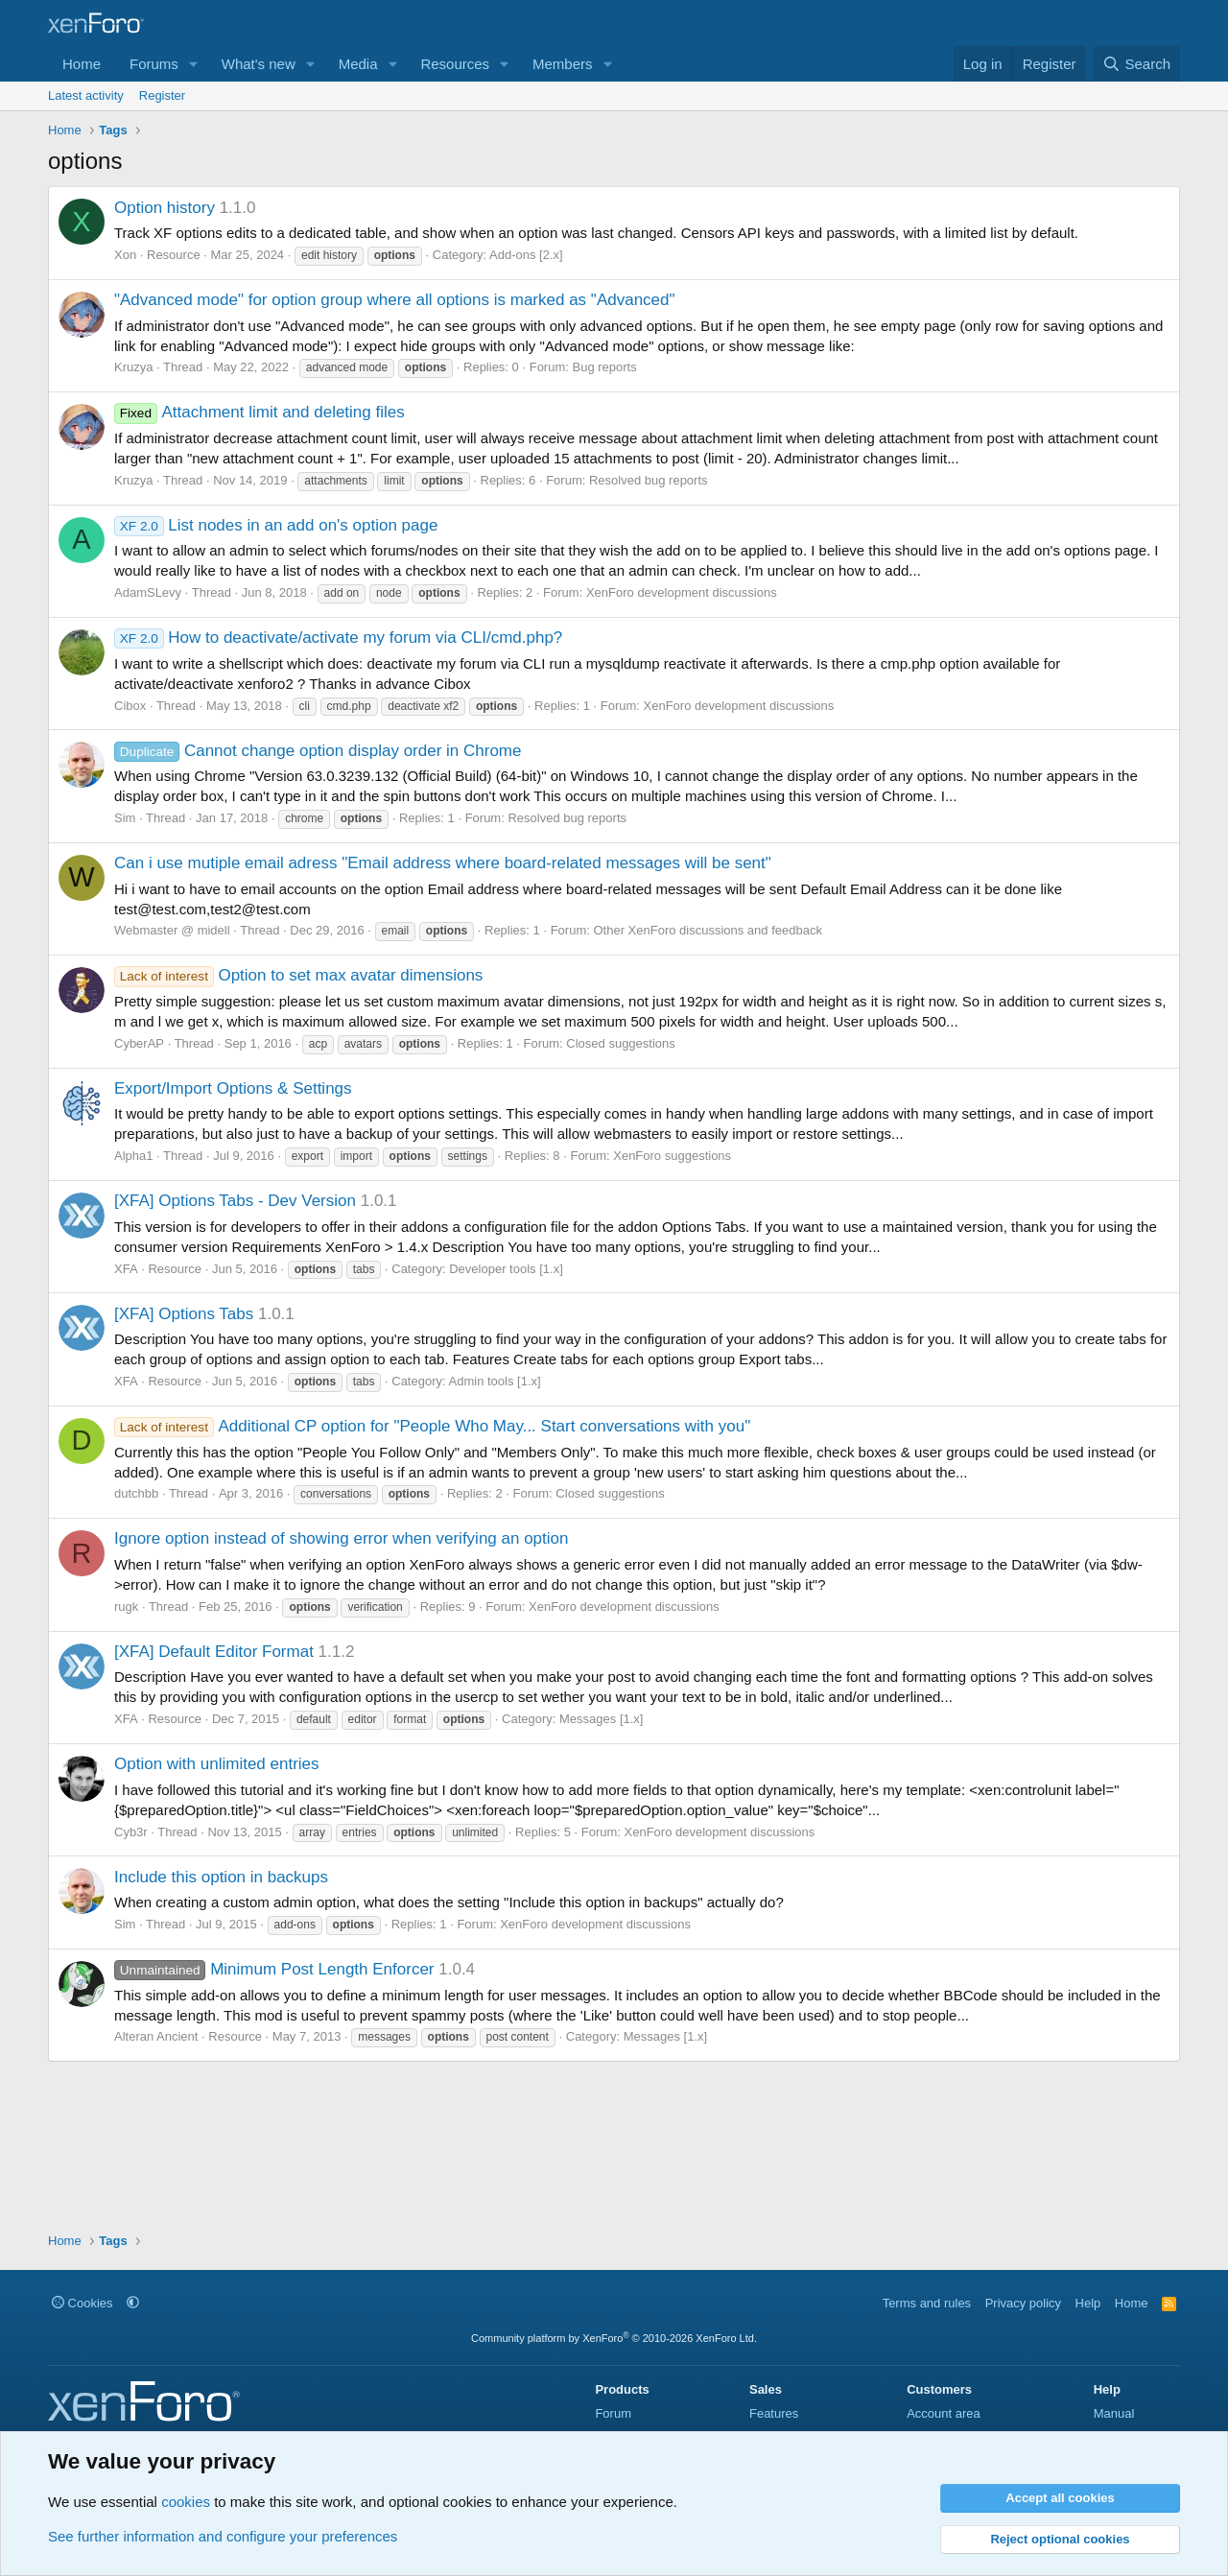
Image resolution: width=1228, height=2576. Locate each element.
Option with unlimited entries (216, 1764)
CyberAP (139, 1043)
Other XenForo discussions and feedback (707, 930)
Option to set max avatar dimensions (298, 975)
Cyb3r (131, 1832)
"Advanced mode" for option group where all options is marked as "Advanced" (394, 300)
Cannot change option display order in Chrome (317, 751)
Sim (124, 818)
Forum (613, 2413)
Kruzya (133, 367)
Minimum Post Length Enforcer (274, 1969)
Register (162, 95)
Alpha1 (133, 1155)
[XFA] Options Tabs (183, 1314)
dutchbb (136, 1493)
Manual (1114, 2413)
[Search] (1136, 64)
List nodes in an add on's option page (275, 525)
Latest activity (86, 95)
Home (81, 64)
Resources (454, 64)
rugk (126, 1606)
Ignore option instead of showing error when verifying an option (341, 1538)
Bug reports (604, 367)
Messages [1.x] (601, 1719)
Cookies (82, 2303)
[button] (193, 64)
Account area (943, 2413)
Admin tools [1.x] (495, 1381)
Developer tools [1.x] (506, 1269)
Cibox (130, 705)
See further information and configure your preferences (222, 2536)
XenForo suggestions (672, 1155)
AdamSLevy (147, 592)
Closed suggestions (620, 1043)
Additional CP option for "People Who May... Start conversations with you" (432, 1426)
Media (358, 64)
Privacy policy (1023, 2303)
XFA (126, 1269)
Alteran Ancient (156, 2036)
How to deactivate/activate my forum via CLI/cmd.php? (338, 637)
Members (562, 64)
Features (773, 2413)
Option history (164, 208)
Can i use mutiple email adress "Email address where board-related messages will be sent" (442, 863)
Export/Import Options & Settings (233, 1088)
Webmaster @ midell (172, 930)
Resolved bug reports (648, 480)
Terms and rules (927, 2303)
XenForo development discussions (681, 592)
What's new (258, 64)
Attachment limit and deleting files (259, 412)
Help (1088, 2303)
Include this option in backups (221, 1877)
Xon (125, 255)
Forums (154, 64)
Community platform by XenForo (614, 2338)
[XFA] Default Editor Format (214, 1651)
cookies (185, 2501)
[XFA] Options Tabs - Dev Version (235, 1201)
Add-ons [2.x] (526, 255)
